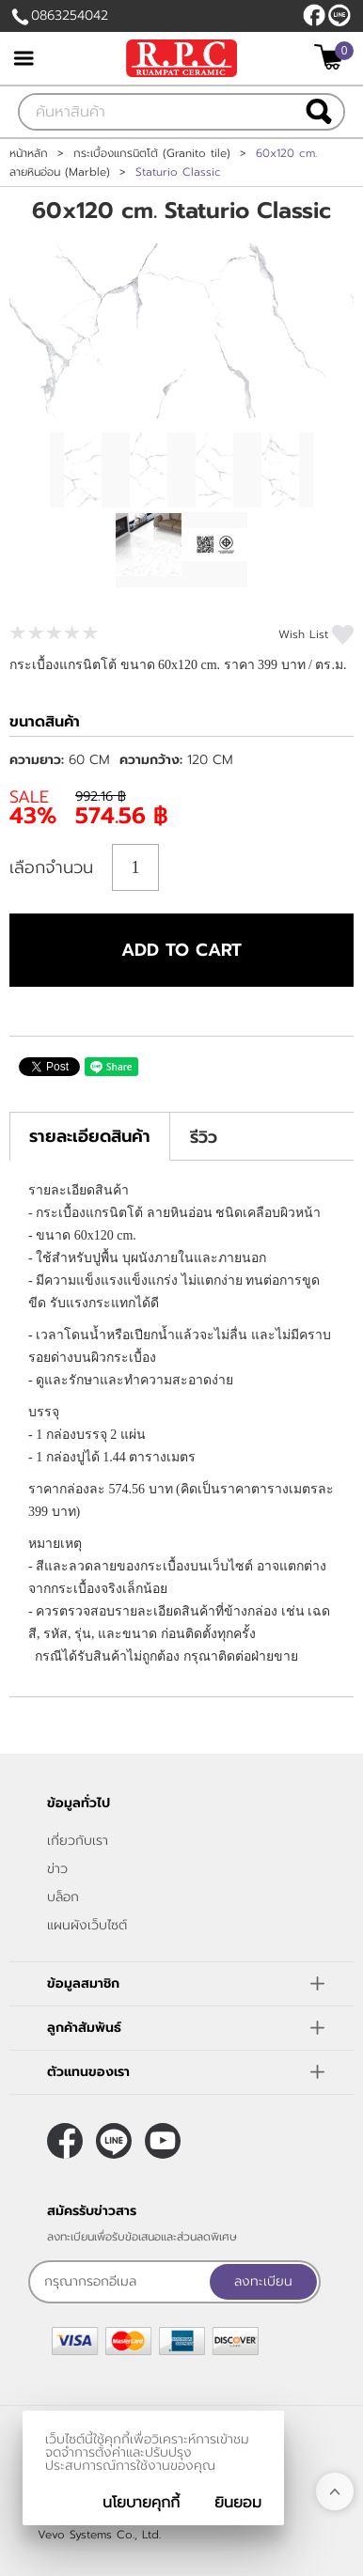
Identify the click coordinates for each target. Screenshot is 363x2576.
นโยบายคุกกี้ (141, 2502)
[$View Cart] (331, 57)
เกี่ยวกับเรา (77, 1840)
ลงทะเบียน (263, 2281)
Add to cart (181, 950)
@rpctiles (339, 15)
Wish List (303, 634)
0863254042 (69, 15)
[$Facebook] (314, 15)
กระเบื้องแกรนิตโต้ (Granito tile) (151, 153)
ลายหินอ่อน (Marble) (59, 172)
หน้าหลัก (28, 153)
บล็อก (63, 1897)
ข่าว (57, 1869)
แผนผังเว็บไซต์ (87, 1925)
